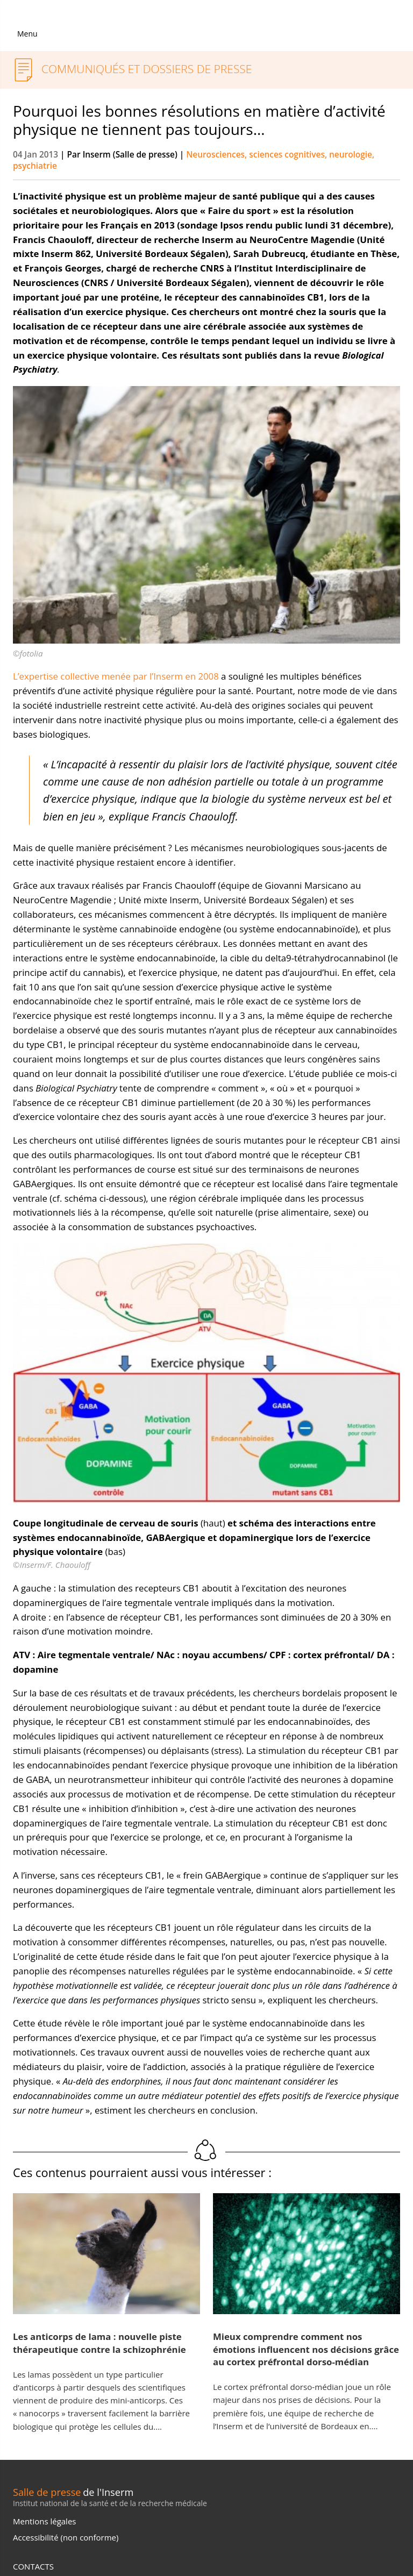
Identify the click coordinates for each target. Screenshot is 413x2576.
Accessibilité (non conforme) (65, 2537)
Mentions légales (44, 2521)
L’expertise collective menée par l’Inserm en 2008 (116, 676)
